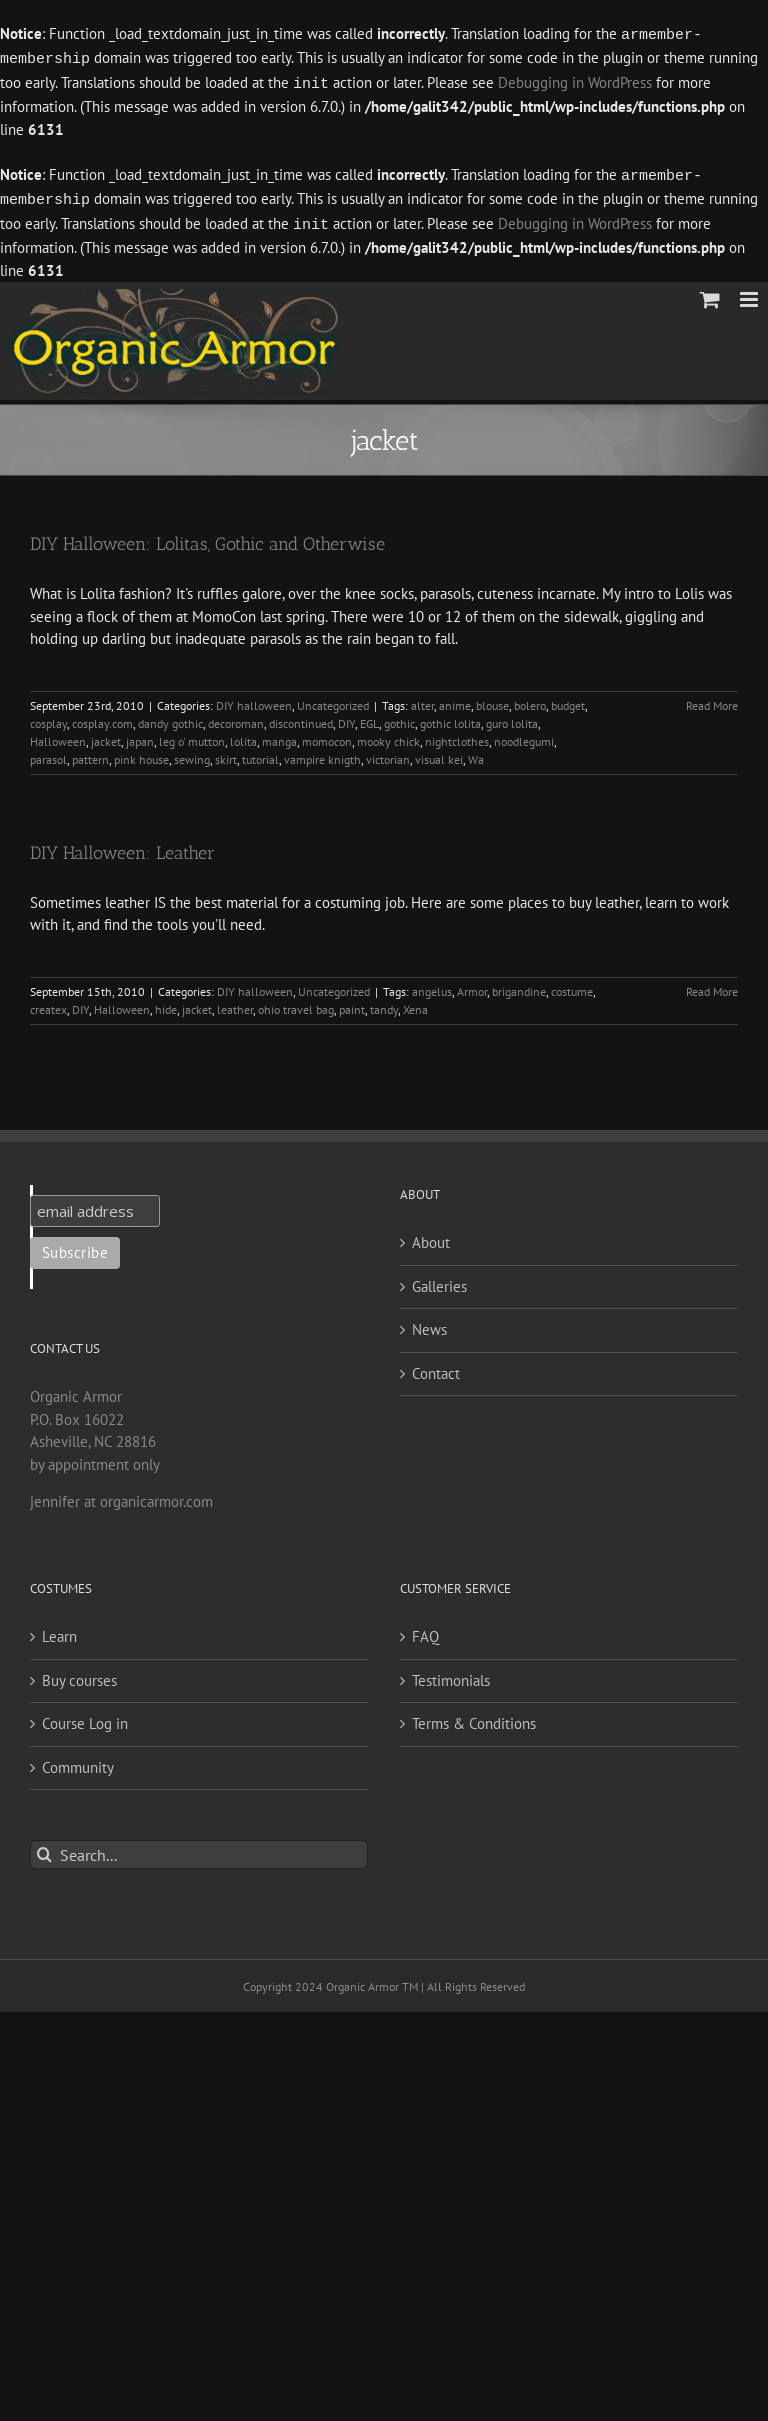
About (431, 1236)
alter (422, 699)
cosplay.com (102, 717)
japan (140, 735)
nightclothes (457, 735)
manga (279, 735)
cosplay (48, 717)
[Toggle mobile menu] (750, 293)
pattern (90, 753)
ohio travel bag (296, 1003)
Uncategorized (333, 699)
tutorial (260, 753)
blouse (492, 699)
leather (235, 1003)
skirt (226, 753)
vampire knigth (322, 753)
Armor (472, 985)
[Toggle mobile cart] (710, 293)
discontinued (301, 717)
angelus (432, 985)
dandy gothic (170, 717)
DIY (346, 717)
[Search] (44, 1848)
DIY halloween (254, 699)
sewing (192, 753)
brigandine (519, 985)
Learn (59, 1630)
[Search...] (199, 1848)
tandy (384, 1003)
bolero (530, 699)
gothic (399, 717)
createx (48, 1003)
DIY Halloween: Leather (122, 847)
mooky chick (388, 735)
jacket (106, 735)
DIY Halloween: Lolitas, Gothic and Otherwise (207, 538)
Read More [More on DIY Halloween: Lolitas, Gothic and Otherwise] (712, 699)
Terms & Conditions (474, 1717)
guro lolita (512, 717)
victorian (388, 753)
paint (352, 1003)
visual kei (439, 753)
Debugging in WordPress (575, 81)
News (429, 1323)
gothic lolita (450, 717)
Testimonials (451, 1674)
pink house (141, 753)
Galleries (439, 1280)
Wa (476, 753)
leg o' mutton (192, 735)
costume (572, 985)
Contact (436, 1367)
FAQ (425, 1630)
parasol (48, 753)
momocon (327, 735)
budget (568, 699)
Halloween (58, 735)
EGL (369, 717)
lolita (243, 735)
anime (455, 699)
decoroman (236, 717)
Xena (415, 1003)
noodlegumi (524, 735)
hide (166, 1003)
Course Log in (85, 1717)
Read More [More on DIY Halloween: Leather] (712, 985)
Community (78, 1761)
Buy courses (79, 1674)
